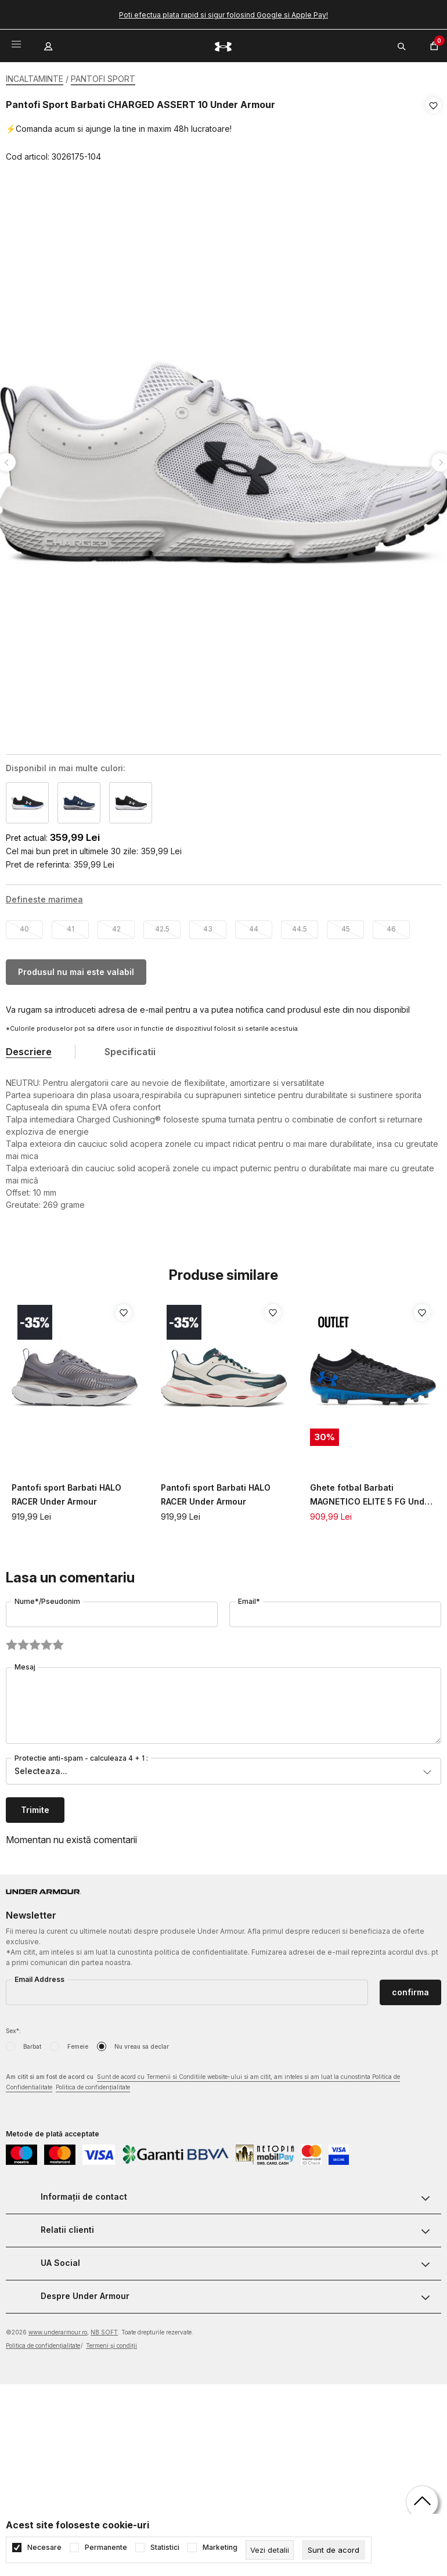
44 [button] (253, 925)
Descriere (29, 1048)
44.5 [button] (299, 925)
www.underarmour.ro (57, 2328)
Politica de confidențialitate (93, 2083)
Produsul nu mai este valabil (76, 968)
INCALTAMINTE (34, 79)
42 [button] (116, 925)
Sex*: (13, 2027)
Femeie (77, 2043)
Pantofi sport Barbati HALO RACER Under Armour (66, 1491)
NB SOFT (104, 2328)
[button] (433, 131)
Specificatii (130, 1048)
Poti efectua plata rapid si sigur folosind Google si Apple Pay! (223, 14)
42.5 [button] (162, 925)
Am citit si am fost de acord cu (203, 2079)
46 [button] (391, 925)
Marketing (220, 2547)
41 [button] (70, 925)
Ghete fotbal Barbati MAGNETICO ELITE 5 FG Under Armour (371, 1492)
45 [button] (345, 925)
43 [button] (207, 925)
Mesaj (25, 1663)
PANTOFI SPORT (103, 79)
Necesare (44, 2547)
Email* (249, 1597)
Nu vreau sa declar (141, 2043)
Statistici (164, 2547)
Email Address (39, 1975)
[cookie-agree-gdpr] (333, 2550)
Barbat (32, 2043)
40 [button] (24, 925)
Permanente (106, 2547)
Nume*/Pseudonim (47, 1597)
